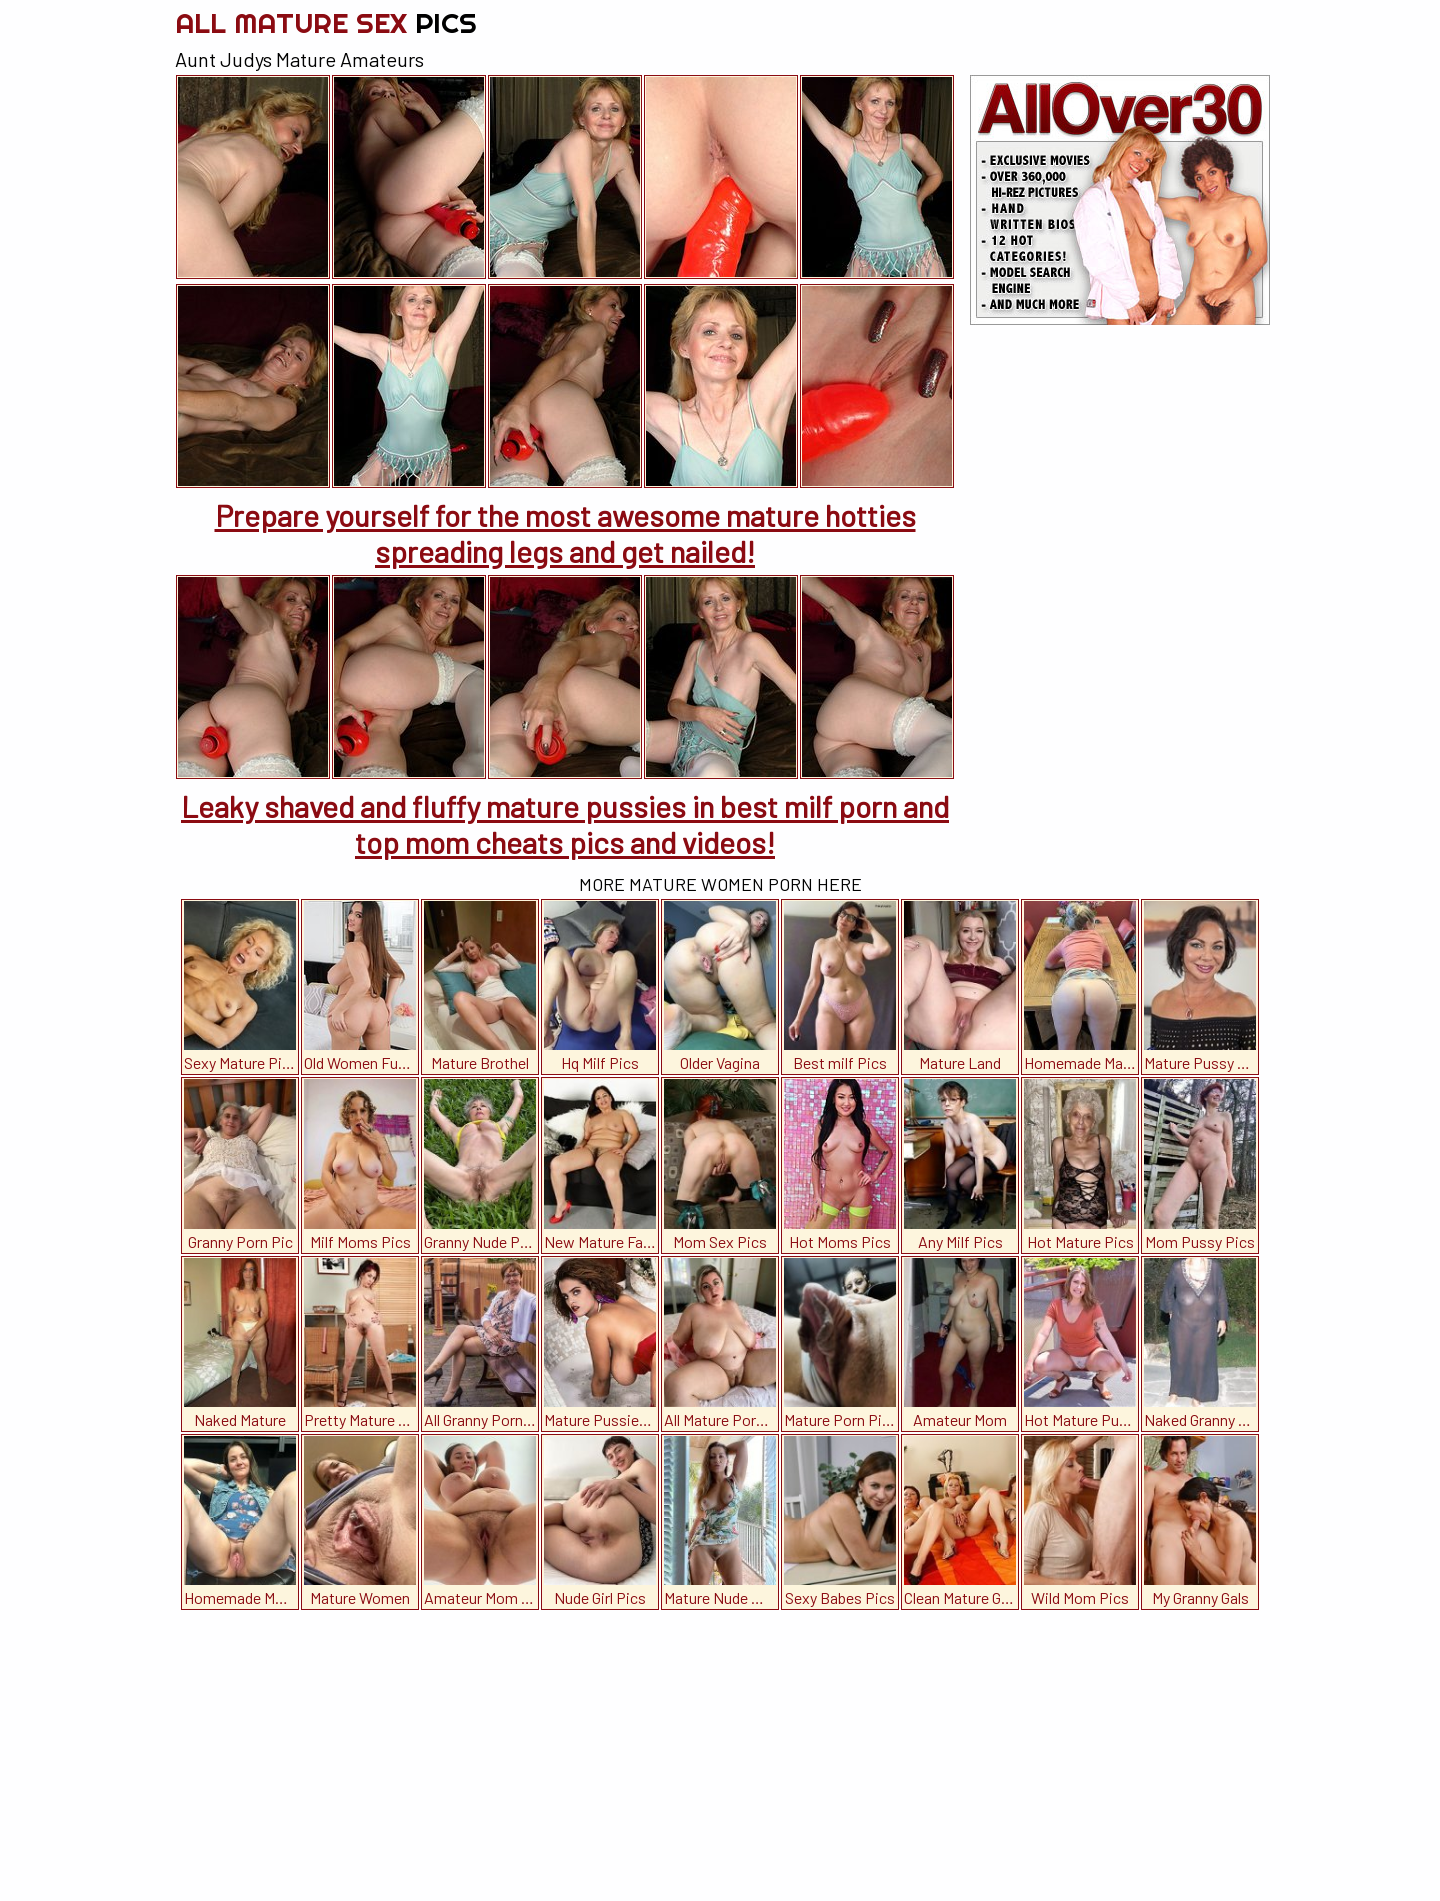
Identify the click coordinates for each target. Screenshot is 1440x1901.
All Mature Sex (326, 22)
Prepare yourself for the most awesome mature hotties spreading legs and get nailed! (565, 533)
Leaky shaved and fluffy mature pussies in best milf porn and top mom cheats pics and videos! (565, 824)
